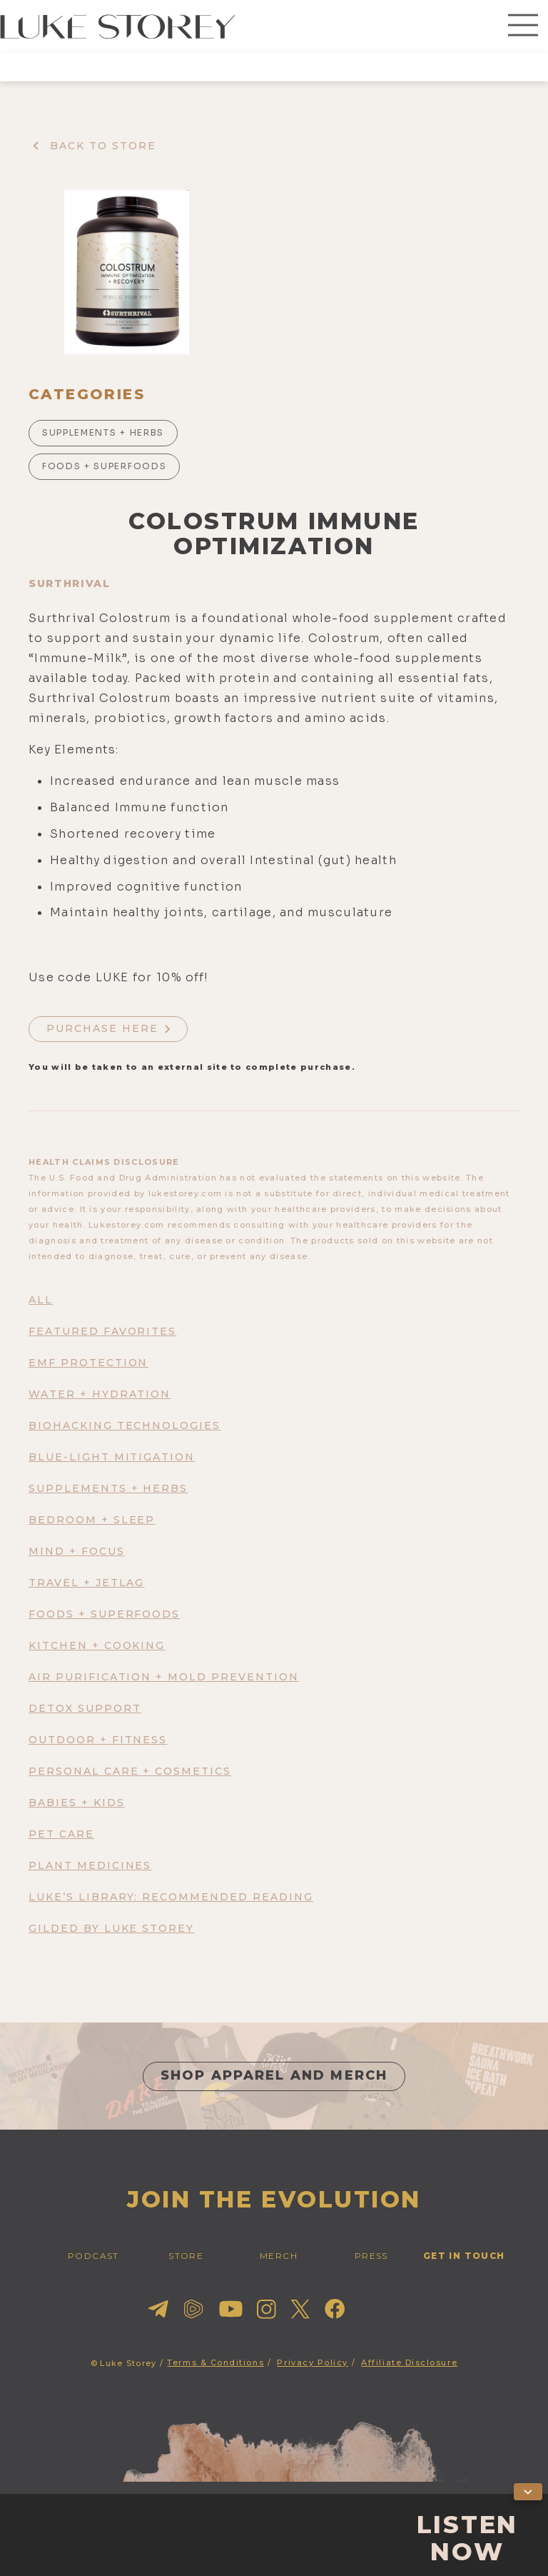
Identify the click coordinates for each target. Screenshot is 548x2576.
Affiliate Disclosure (409, 2362)
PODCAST (93, 2255)
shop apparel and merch (274, 2075)
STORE (185, 2255)
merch (279, 2255)
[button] (523, 26)
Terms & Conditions (215, 2362)
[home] (117, 26)
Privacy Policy (312, 2362)
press (371, 2255)
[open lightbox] (127, 272)
